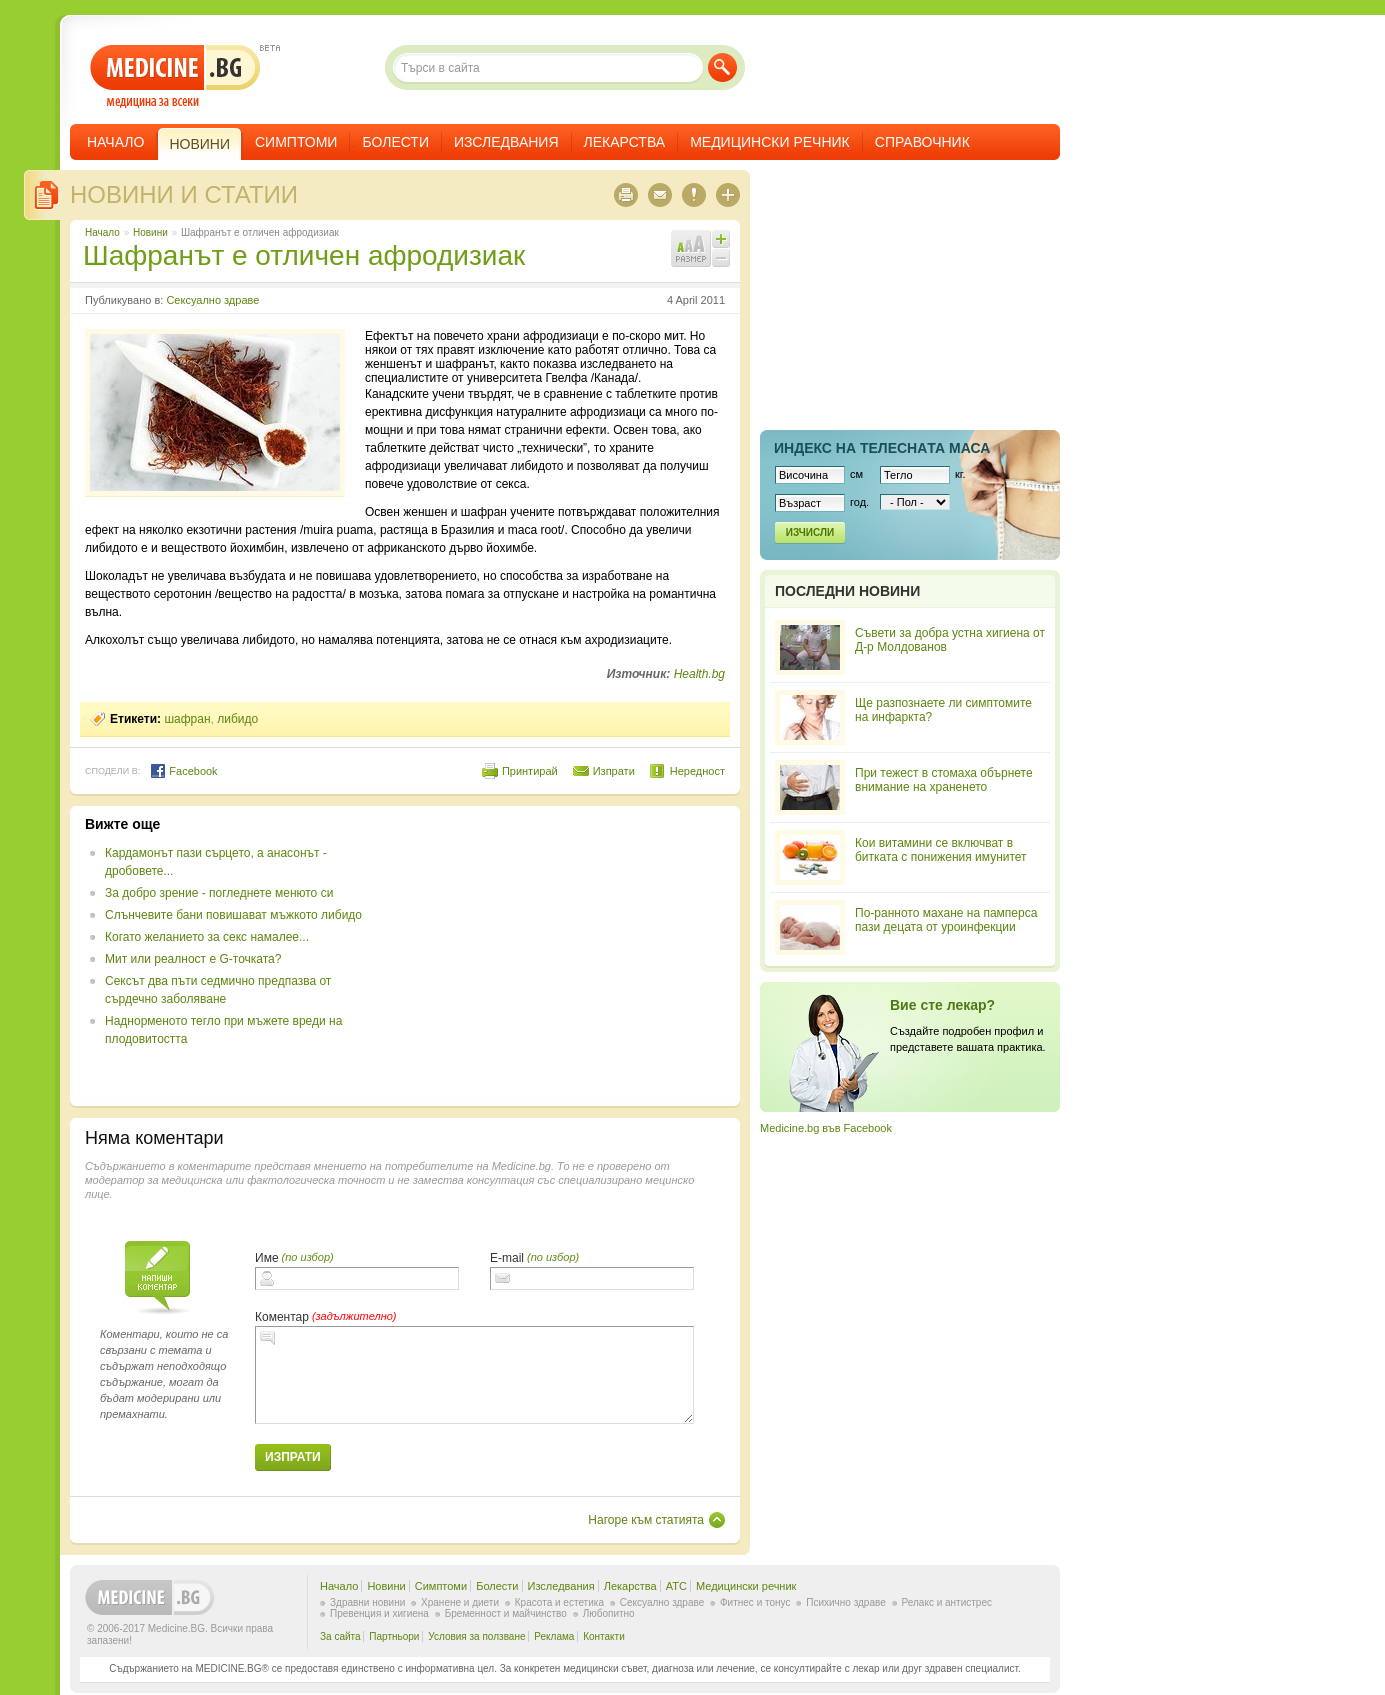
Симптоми (296, 142)
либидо (237, 719)
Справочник (922, 142)
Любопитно (609, 1613)
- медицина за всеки (175, 76)
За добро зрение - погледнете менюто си (219, 893)
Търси (722, 67)
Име (267, 1258)
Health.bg (699, 674)
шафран (187, 719)
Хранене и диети (460, 1602)
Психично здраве (846, 1602)
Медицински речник (770, 142)
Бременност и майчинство (506, 1613)
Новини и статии (184, 194)
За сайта (340, 1636)
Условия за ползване (476, 1636)
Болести (395, 142)
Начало (115, 142)
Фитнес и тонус (755, 1602)
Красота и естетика (559, 1602)
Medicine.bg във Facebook (826, 1128)
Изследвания (506, 142)
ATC (676, 1586)
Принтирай (530, 771)
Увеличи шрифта (721, 239)
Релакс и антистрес (947, 1602)
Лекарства (625, 142)
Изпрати (614, 771)
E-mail (507, 1258)
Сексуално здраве (212, 300)
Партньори (394, 1636)
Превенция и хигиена (379, 1613)
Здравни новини (367, 1602)
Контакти (604, 1636)
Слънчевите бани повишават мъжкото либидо (233, 915)
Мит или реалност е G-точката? (193, 959)
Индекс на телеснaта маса (882, 448)
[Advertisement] (562, 956)
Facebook (183, 771)
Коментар (282, 1317)
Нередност (697, 771)
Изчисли (810, 532)
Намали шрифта (721, 258)
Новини (150, 232)
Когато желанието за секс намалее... (207, 937)
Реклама (554, 1636)
